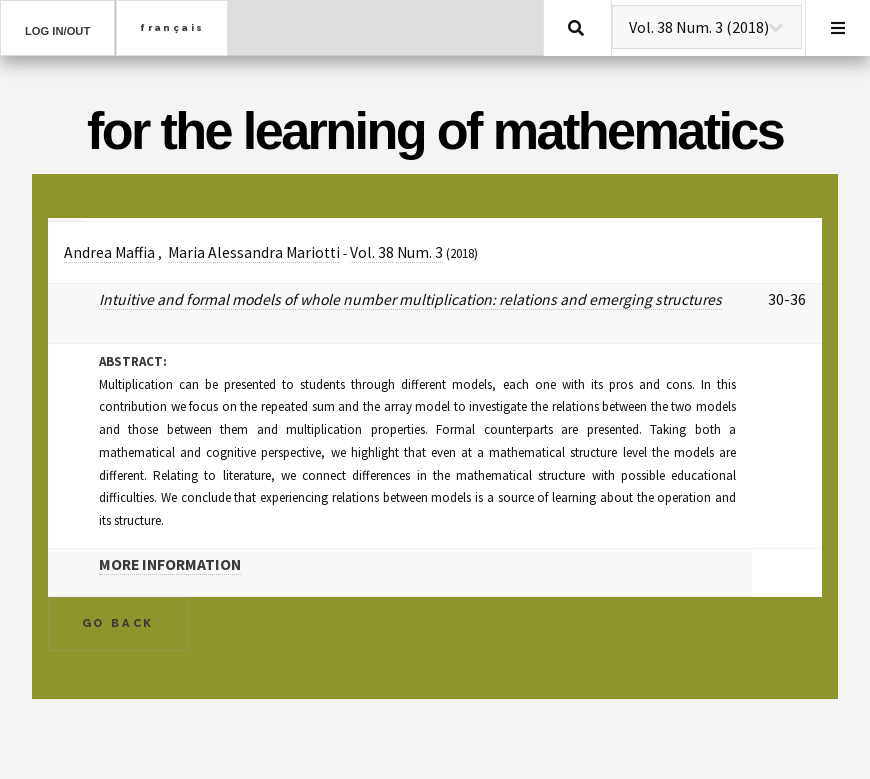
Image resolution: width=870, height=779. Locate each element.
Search (576, 28)
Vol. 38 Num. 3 (396, 252)
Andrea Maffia (109, 252)
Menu (838, 28)
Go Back (118, 623)
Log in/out (57, 31)
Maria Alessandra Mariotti (254, 252)
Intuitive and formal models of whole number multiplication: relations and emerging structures (410, 299)
